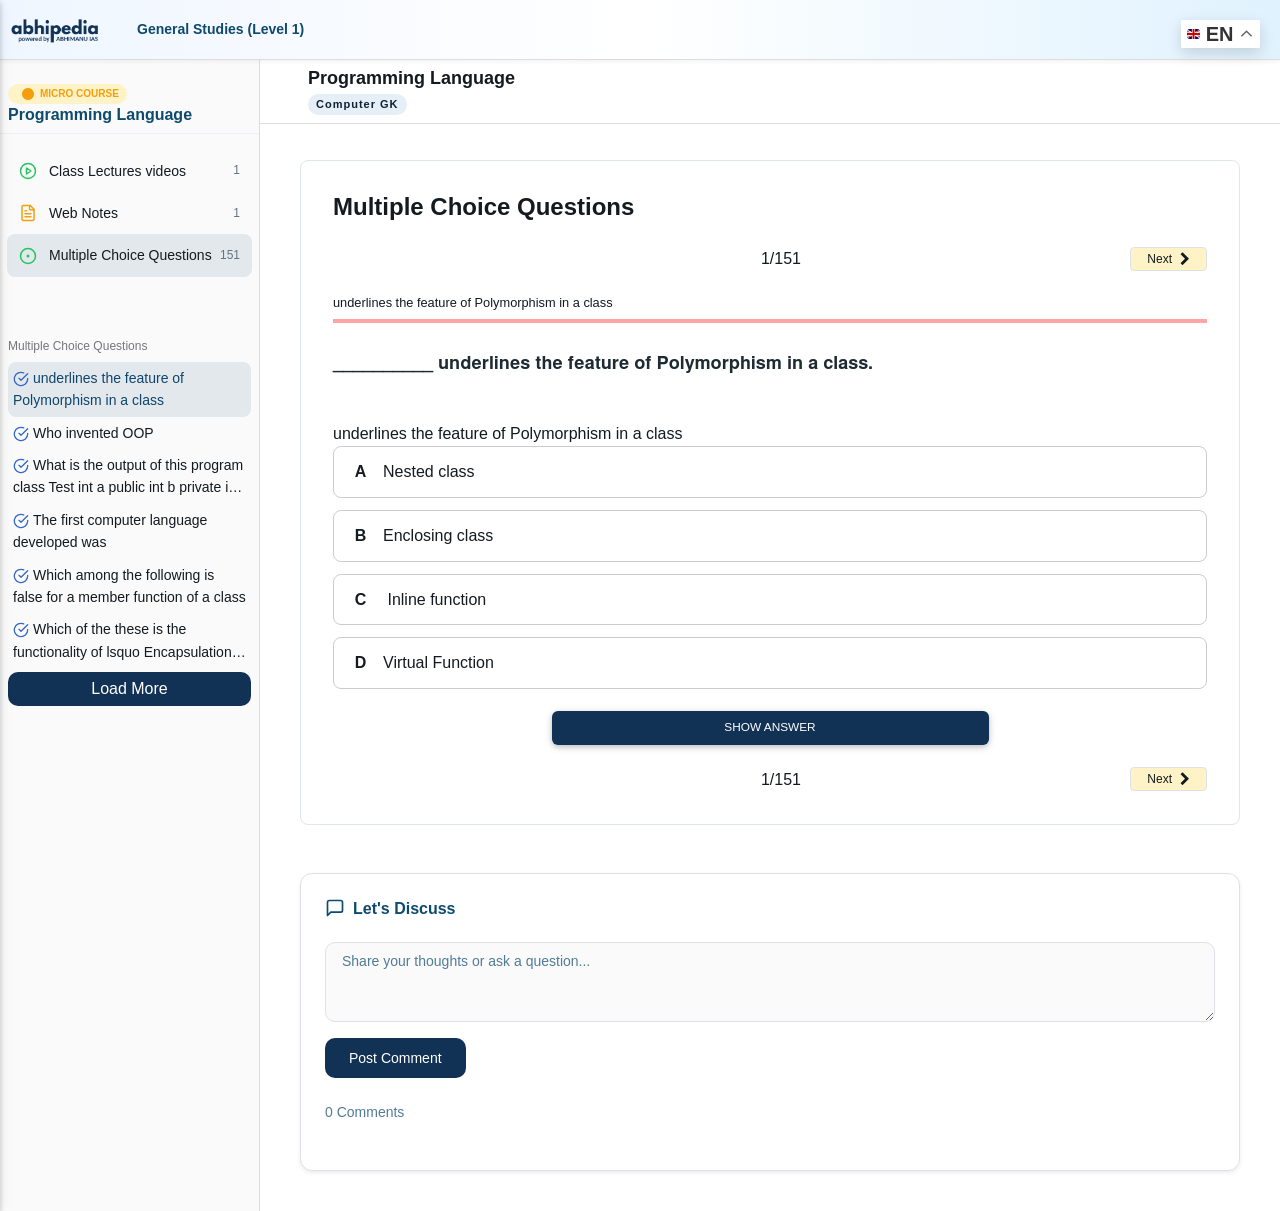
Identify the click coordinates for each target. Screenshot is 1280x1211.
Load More (129, 688)
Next (1168, 259)
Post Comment (395, 1058)
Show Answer (769, 727)
